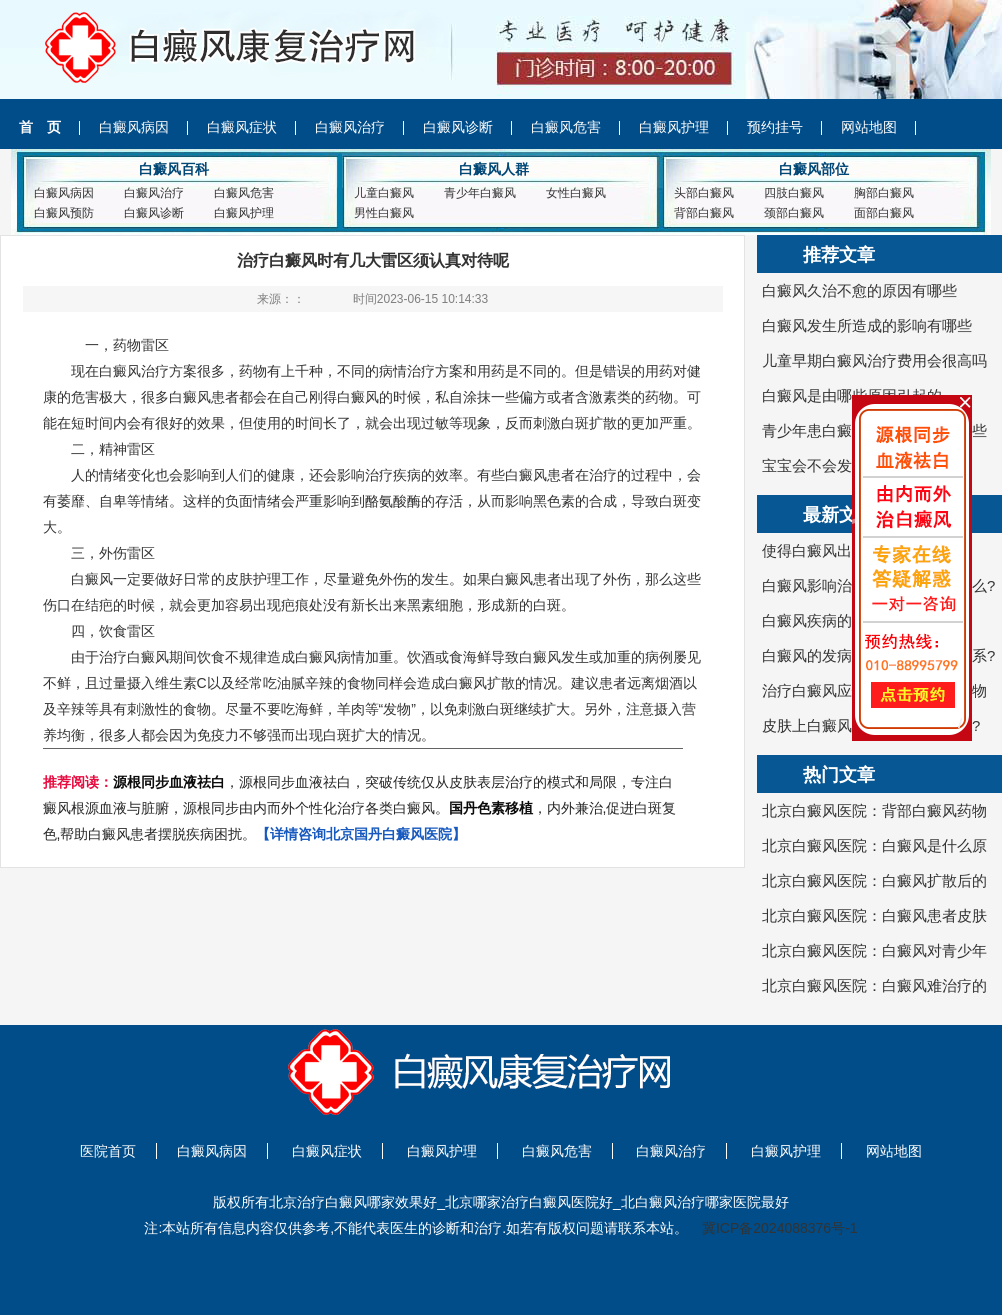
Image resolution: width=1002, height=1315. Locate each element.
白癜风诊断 (458, 127)
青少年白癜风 (480, 193)
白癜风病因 (134, 127)
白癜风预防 (64, 213)
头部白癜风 (704, 193)
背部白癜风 (704, 213)
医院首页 (108, 1151)
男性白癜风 (384, 213)
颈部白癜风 (794, 213)
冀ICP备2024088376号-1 (780, 1228)
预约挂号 (775, 127)
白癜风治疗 (350, 127)
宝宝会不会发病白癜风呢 (844, 465)
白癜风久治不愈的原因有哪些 (859, 290)
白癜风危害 (566, 127)
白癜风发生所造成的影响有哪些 (867, 325)
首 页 (40, 127)
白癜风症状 (242, 127)
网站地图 (869, 127)
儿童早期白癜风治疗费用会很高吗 (874, 360)
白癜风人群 (494, 169)
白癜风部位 (814, 169)
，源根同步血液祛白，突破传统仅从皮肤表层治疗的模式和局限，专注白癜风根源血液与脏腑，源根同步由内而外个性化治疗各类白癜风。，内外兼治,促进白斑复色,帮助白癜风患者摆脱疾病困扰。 (360, 808)
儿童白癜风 (384, 193)
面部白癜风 (884, 213)
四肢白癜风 (794, 193)
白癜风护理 (674, 127)
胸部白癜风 (884, 193)
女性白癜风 (576, 193)
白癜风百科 (174, 169)
